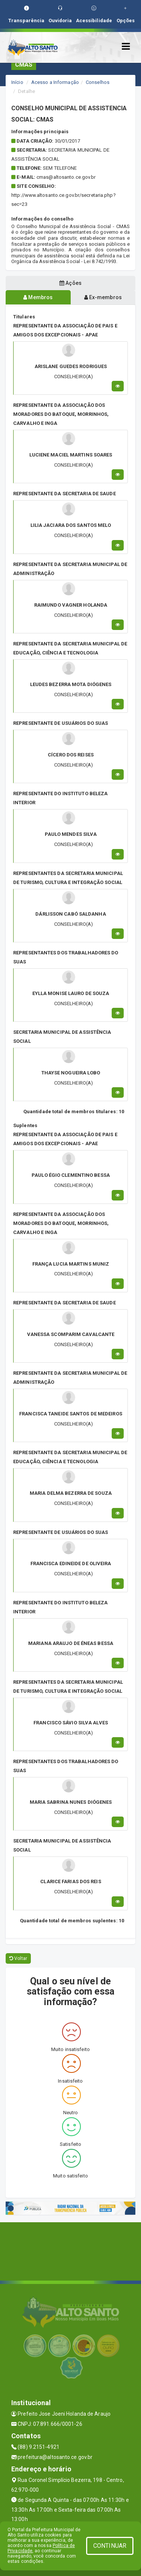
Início (17, 82)
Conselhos (97, 82)
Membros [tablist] (38, 297)
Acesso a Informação (55, 82)
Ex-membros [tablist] (103, 297)
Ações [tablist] (70, 283)
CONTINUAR (109, 2545)
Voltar (18, 1958)
